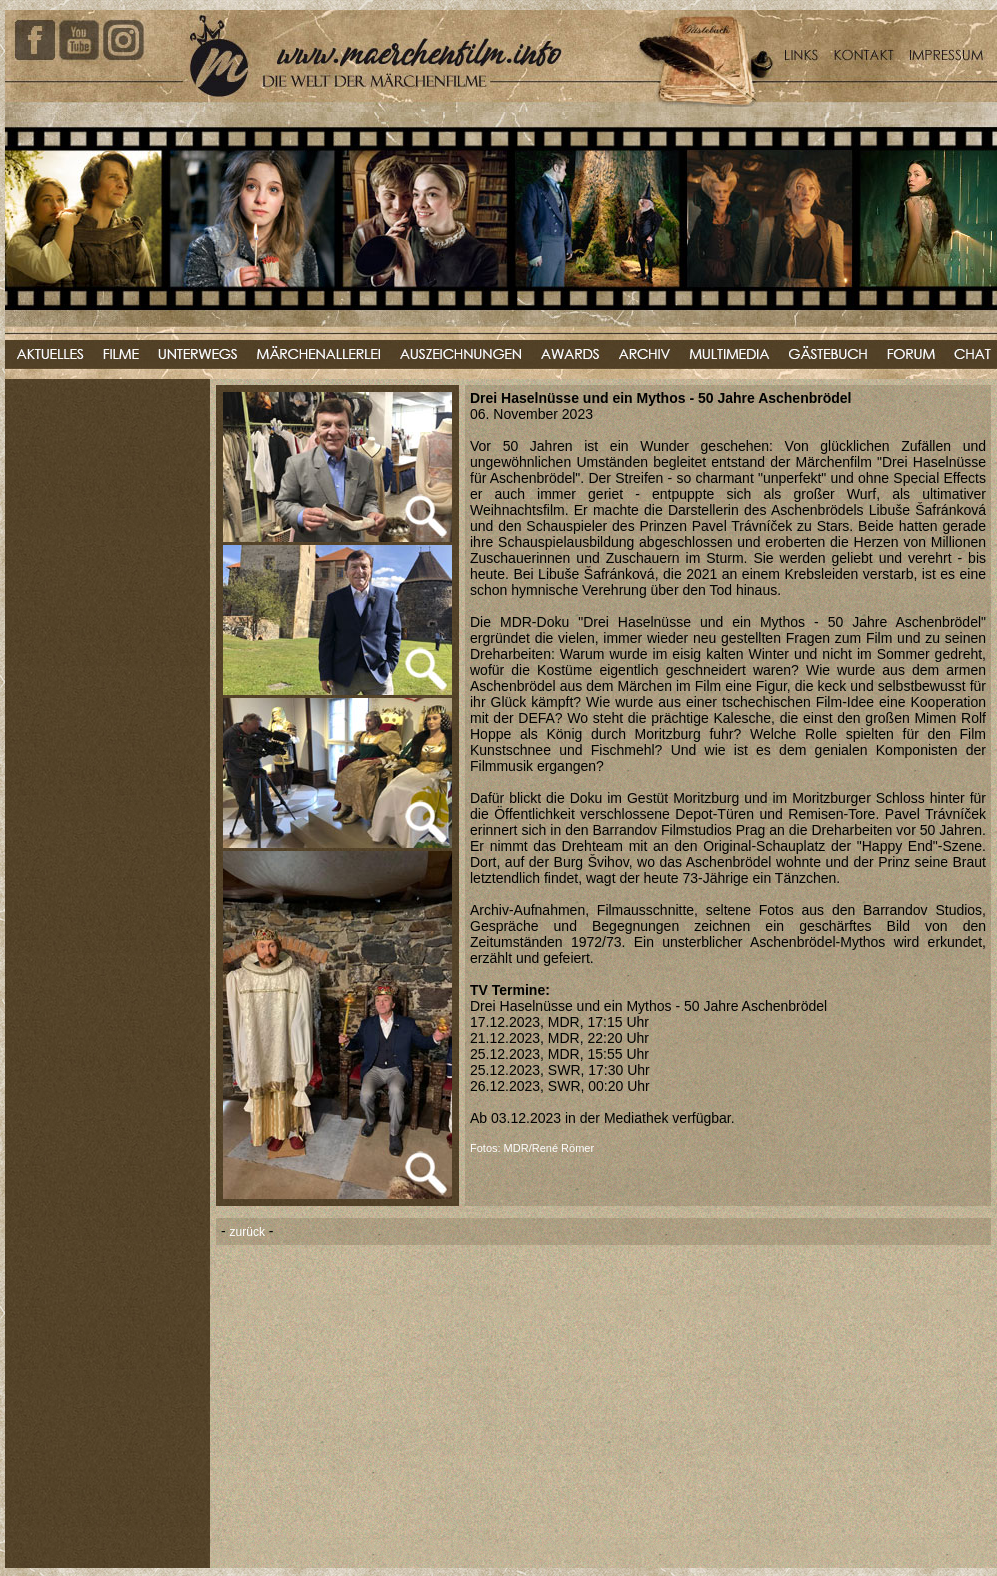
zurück (247, 1232)
